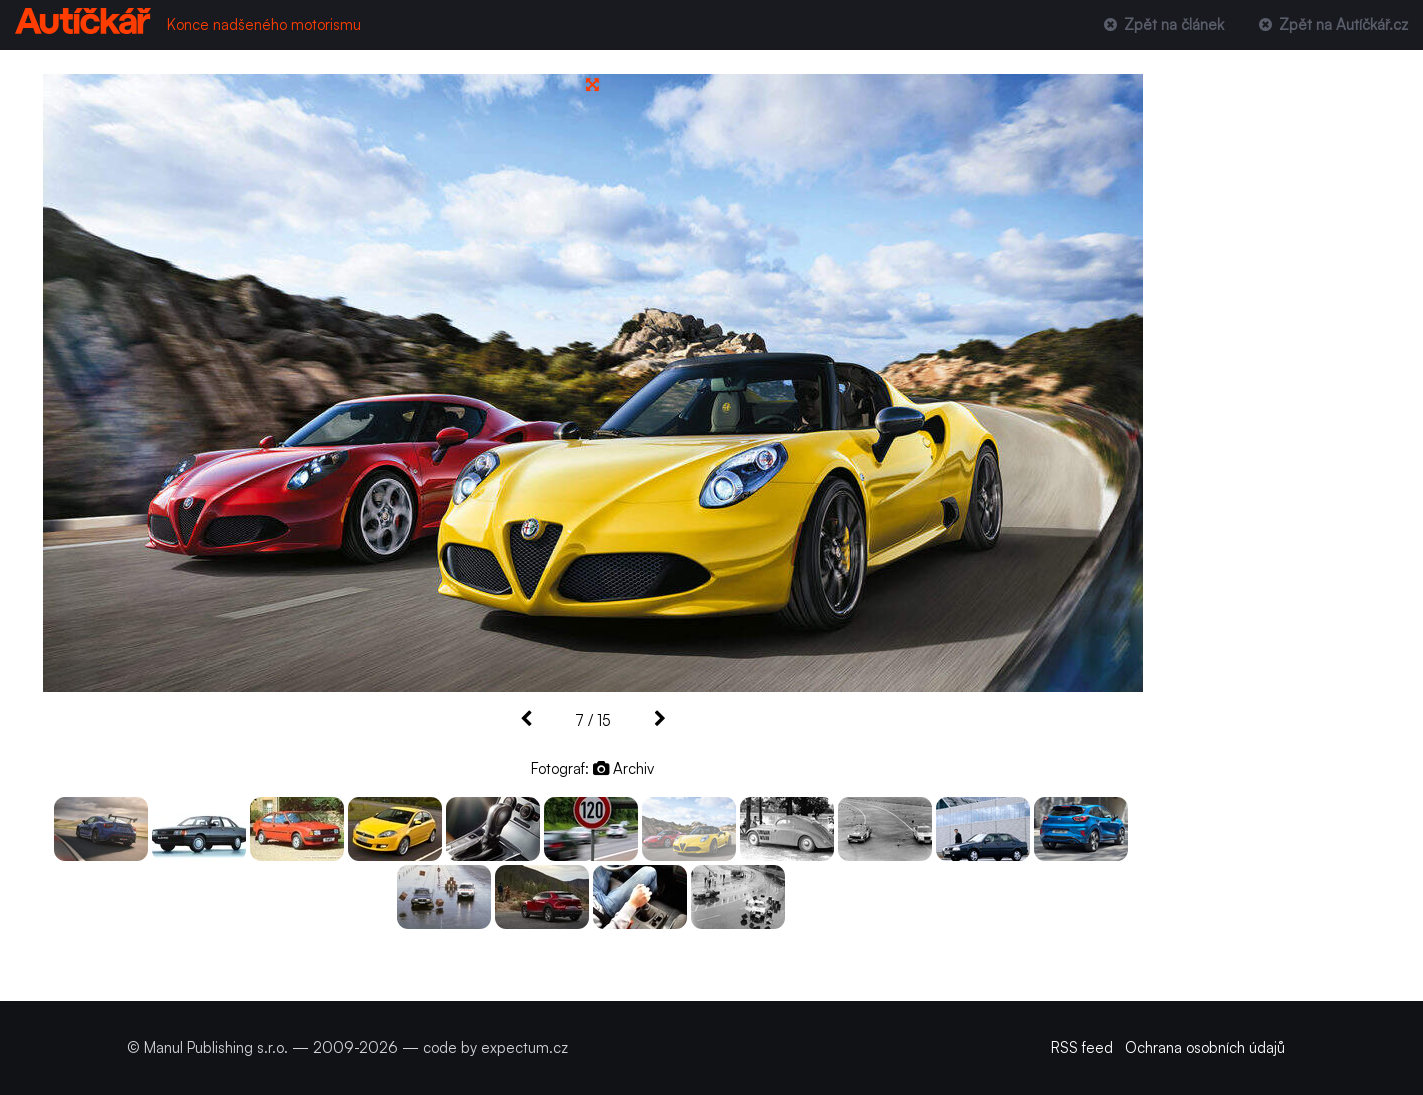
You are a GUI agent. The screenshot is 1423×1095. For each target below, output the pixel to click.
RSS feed (1082, 1047)
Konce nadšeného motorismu (264, 24)
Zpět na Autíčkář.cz (1332, 24)
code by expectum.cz (495, 1047)
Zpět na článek (1161, 24)
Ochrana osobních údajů (1205, 1047)
